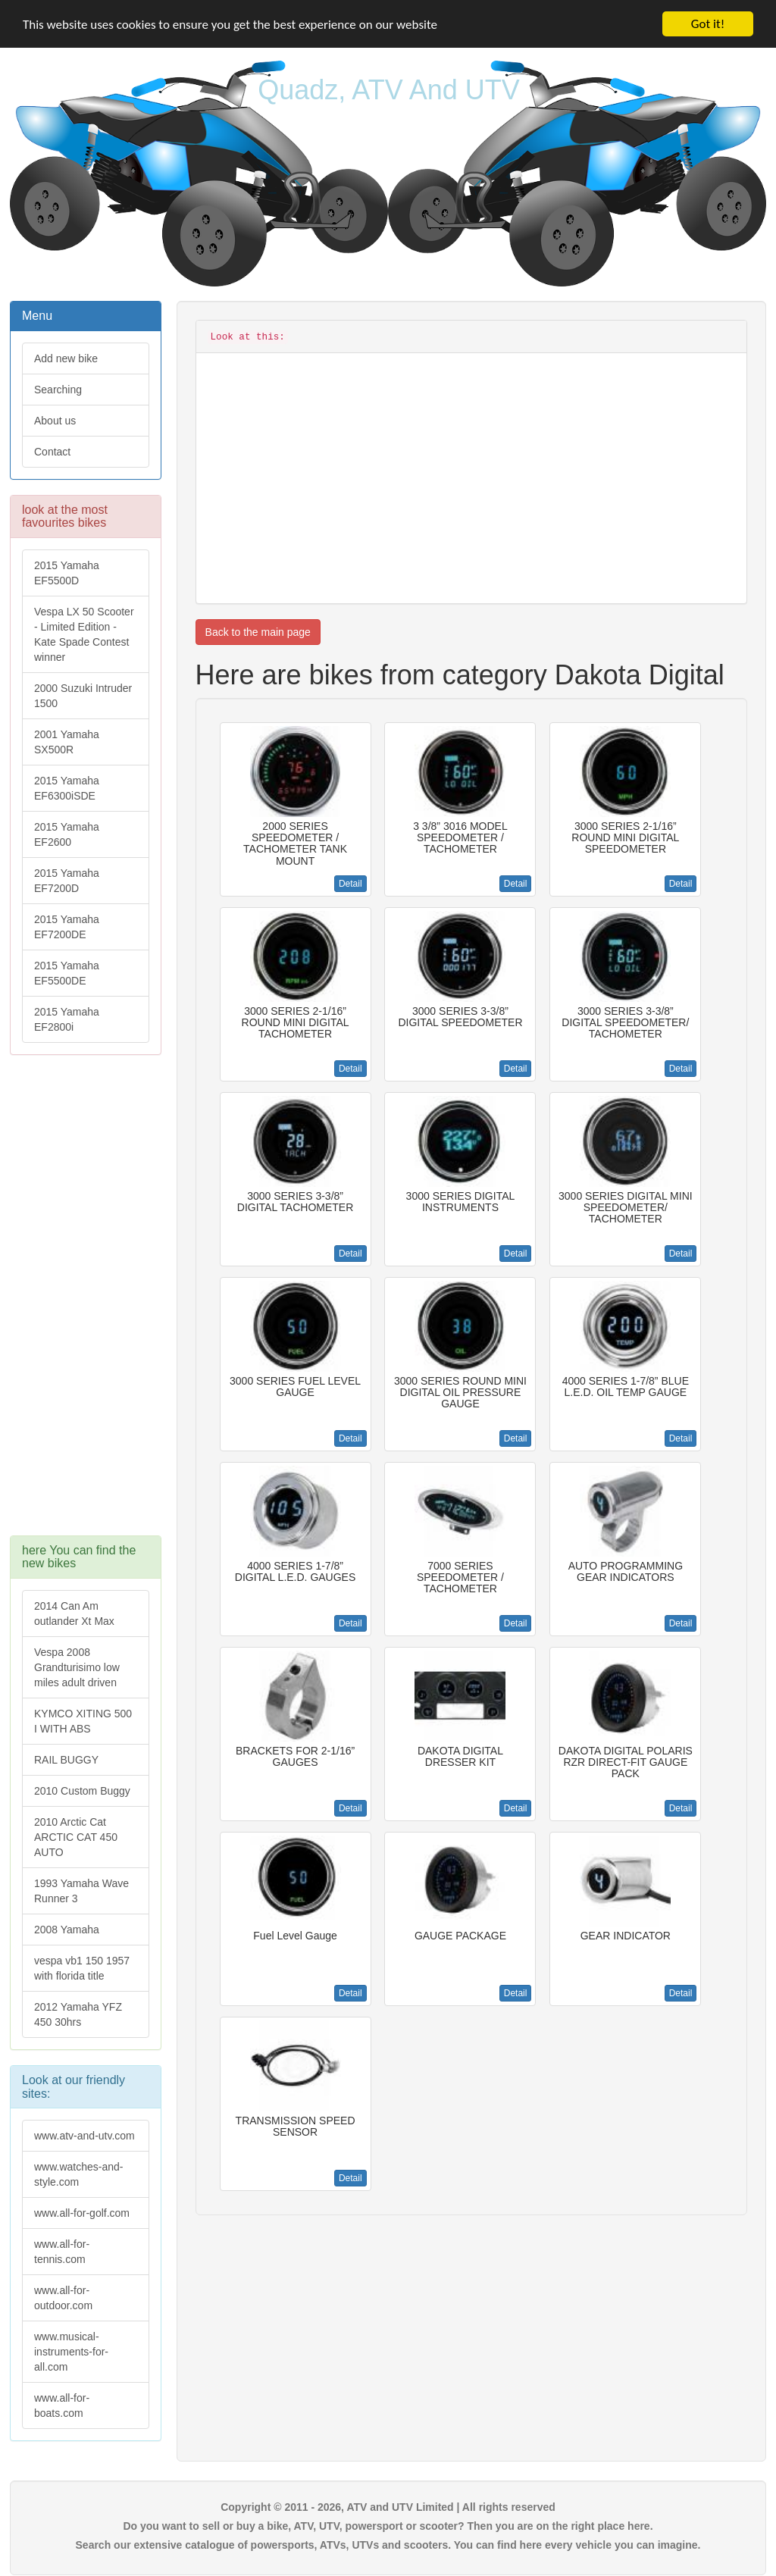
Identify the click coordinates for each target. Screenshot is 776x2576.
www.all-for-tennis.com (61, 2251)
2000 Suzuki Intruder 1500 (83, 695)
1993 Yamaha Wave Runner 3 (81, 1891)
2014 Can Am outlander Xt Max (74, 1613)
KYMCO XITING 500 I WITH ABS (83, 1721)
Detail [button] (350, 883)
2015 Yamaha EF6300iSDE (66, 788)
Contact (52, 452)
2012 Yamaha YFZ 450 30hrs (78, 2014)
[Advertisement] (85, 1302)
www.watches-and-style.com (79, 2174)
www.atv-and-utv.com (84, 2136)
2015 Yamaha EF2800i (66, 1019)
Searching (58, 389)
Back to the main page (258, 632)
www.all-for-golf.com (82, 2213)
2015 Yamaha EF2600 (66, 834)
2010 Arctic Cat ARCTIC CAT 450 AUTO (75, 1837)
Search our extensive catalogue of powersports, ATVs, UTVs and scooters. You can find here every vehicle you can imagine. (388, 2545)
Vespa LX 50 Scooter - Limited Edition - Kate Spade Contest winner (84, 634)
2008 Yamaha (66, 1929)
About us (55, 421)
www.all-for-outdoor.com (63, 2298)
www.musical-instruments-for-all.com (71, 2351)
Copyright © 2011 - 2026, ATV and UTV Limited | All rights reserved (388, 2507)
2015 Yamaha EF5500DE (66, 973)
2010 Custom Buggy (82, 1791)
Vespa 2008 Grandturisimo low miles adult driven (77, 1667)
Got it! (707, 24)
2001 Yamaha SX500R (66, 742)
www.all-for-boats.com (61, 2405)
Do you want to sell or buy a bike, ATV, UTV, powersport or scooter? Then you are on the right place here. (387, 2526)
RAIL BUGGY (66, 1760)
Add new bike (66, 358)
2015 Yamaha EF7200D (66, 880)
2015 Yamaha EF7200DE (66, 927)
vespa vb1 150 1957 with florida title (82, 1968)
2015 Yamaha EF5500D (66, 573)
